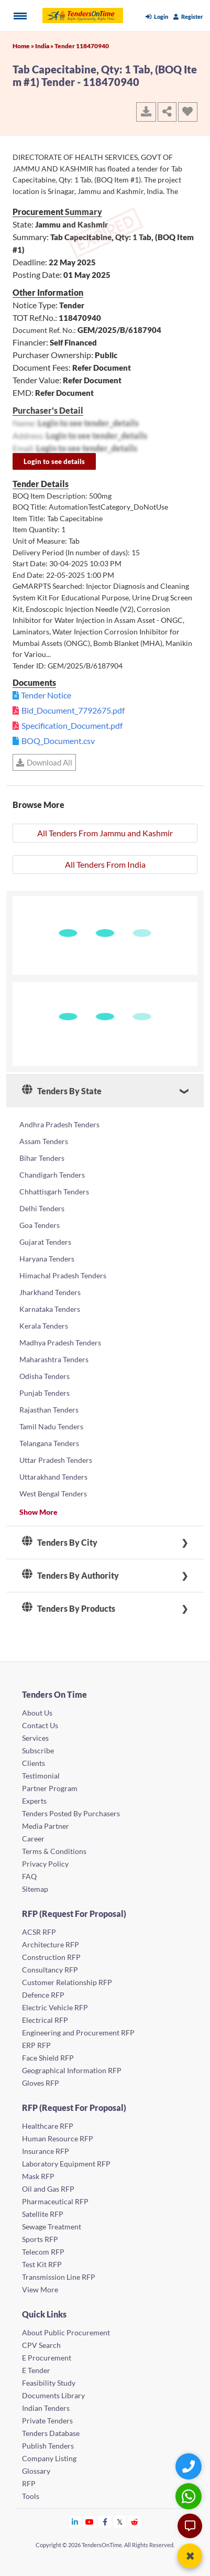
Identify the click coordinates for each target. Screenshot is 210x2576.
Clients (33, 1763)
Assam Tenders (43, 1141)
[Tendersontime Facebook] (105, 2521)
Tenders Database (51, 2433)
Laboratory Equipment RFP (66, 2163)
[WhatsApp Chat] (190, 2496)
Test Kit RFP (42, 2264)
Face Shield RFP (48, 2057)
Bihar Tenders (41, 1158)
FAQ (29, 1876)
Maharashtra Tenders (54, 1359)
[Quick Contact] (190, 2466)
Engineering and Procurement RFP (78, 2032)
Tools (30, 2496)
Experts (34, 1800)
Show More (38, 1511)
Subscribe (38, 1750)
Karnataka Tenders (49, 1309)
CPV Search (41, 2345)
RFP (29, 2483)
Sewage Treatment (51, 2226)
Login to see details (54, 461)
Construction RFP (51, 1957)
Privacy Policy (45, 1863)
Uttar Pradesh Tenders (55, 1460)
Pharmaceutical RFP (55, 2201)
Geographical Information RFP (71, 2070)
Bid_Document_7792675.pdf (73, 710)
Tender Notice (46, 695)
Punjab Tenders (44, 1392)
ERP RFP (36, 2045)
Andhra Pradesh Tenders (59, 1124)
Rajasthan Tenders (49, 1409)
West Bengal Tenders (53, 1493)
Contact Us (40, 1725)
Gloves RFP (40, 2082)
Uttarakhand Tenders (53, 1476)
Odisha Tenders (44, 1376)
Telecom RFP (43, 2251)
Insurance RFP (45, 2151)
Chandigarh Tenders (52, 1174)
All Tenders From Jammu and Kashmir (105, 833)
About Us (37, 1712)
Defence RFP (43, 1994)
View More (40, 2289)
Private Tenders (47, 2420)
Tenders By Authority (70, 1575)
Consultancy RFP (50, 1969)
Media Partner (45, 1825)
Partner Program (50, 1788)
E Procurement (46, 2357)
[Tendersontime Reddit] (134, 2521)
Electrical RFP (45, 2019)
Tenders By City (59, 1542)
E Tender (36, 2370)
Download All (44, 762)
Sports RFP (40, 2239)
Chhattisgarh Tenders (54, 1191)
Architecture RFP (50, 1944)
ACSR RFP (39, 1931)
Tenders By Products (68, 1608)
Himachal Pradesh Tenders (62, 1275)
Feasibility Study (48, 2382)
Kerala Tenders (43, 1325)
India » (44, 46)
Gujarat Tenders (45, 1241)
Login (157, 16)
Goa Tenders (39, 1225)
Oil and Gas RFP (48, 2188)
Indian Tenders (46, 2407)
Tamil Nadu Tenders (51, 1426)
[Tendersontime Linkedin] (75, 2521)
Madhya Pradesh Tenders (60, 1342)
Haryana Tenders (46, 1258)
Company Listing (49, 2458)
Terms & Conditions (54, 1851)
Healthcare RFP (47, 2125)
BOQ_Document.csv (58, 741)
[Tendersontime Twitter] (120, 2521)
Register (188, 16)
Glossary (36, 2470)
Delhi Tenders (41, 1208)
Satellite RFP (42, 2213)
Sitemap (35, 1888)
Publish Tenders (48, 2445)
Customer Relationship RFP (67, 1982)
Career (33, 1838)
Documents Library (53, 2395)
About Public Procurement (66, 2332)
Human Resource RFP (57, 2138)
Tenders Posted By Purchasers (71, 1813)
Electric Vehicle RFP (55, 2007)
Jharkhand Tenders (50, 1292)
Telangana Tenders (49, 1443)
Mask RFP (38, 2176)
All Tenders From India (105, 864)
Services (35, 1737)
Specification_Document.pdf (72, 725)
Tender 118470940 (81, 46)
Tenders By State (62, 1091)
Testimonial (41, 1775)
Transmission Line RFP (58, 2276)
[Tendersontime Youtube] (90, 2521)
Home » (24, 46)
